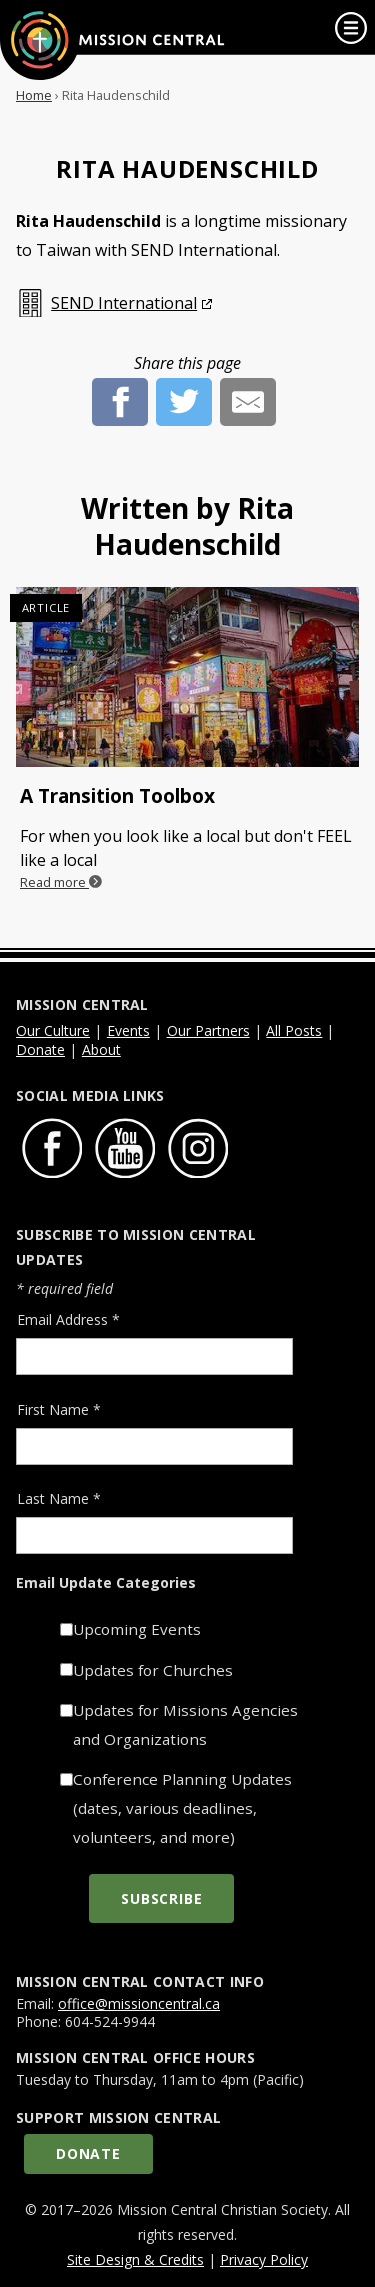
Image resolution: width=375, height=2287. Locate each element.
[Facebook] (120, 390)
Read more (61, 882)
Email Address (68, 1319)
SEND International (124, 303)
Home (34, 95)
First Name (59, 1409)
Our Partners (208, 1030)
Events (128, 1030)
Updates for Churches (153, 1670)
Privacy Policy (264, 2259)
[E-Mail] (248, 390)
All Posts (294, 1030)
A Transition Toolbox (117, 795)
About (101, 1049)
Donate (40, 1049)
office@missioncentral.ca (139, 2003)
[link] (351, 28)
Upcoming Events (137, 1629)
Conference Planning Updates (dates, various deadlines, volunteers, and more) (182, 1808)
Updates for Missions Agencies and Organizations (185, 1724)
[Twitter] (184, 390)
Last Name (59, 1498)
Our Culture (53, 1030)
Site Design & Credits (135, 2259)
